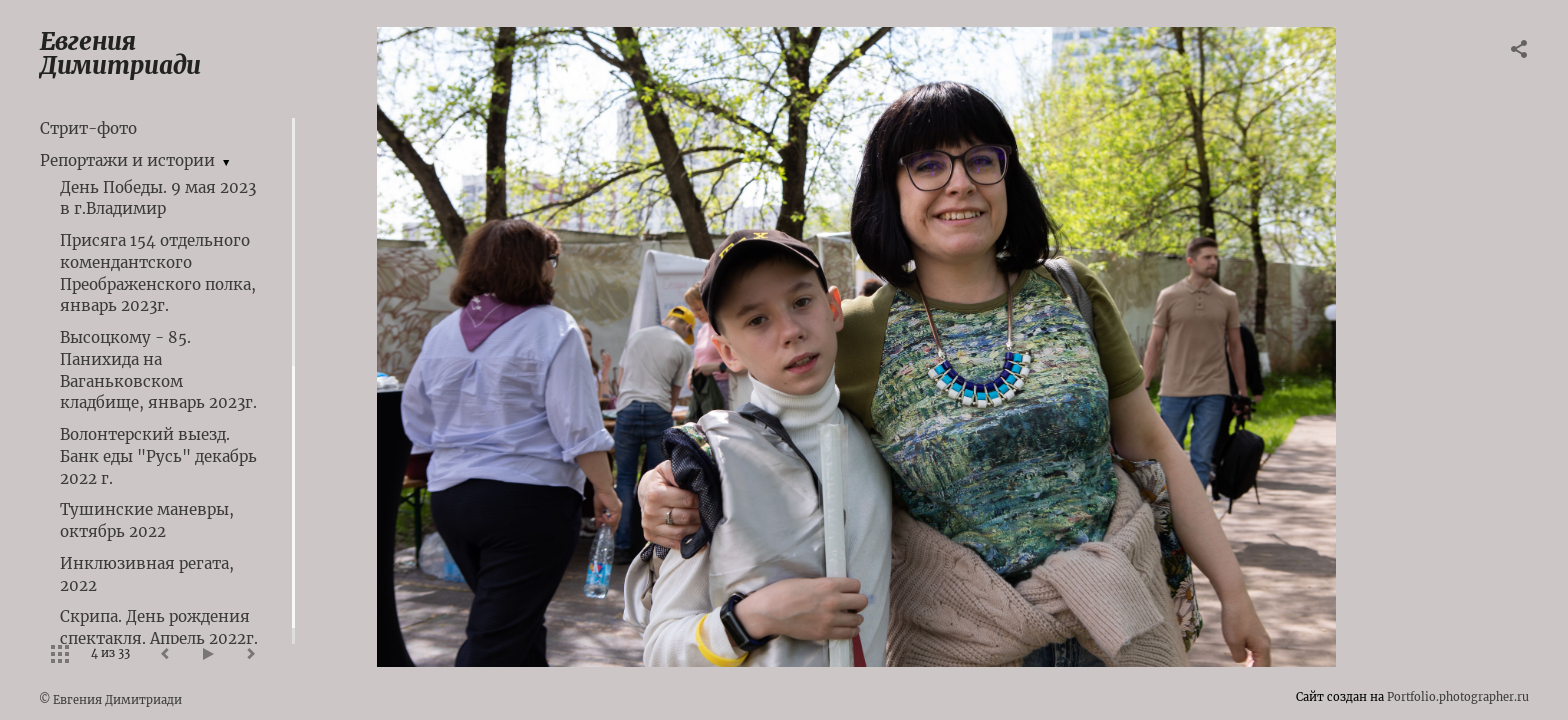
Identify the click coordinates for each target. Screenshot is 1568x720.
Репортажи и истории (127, 160)
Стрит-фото (88, 128)
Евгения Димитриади (120, 53)
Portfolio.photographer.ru (1458, 697)
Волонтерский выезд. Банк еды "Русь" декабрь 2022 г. (158, 456)
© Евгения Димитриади (110, 700)
